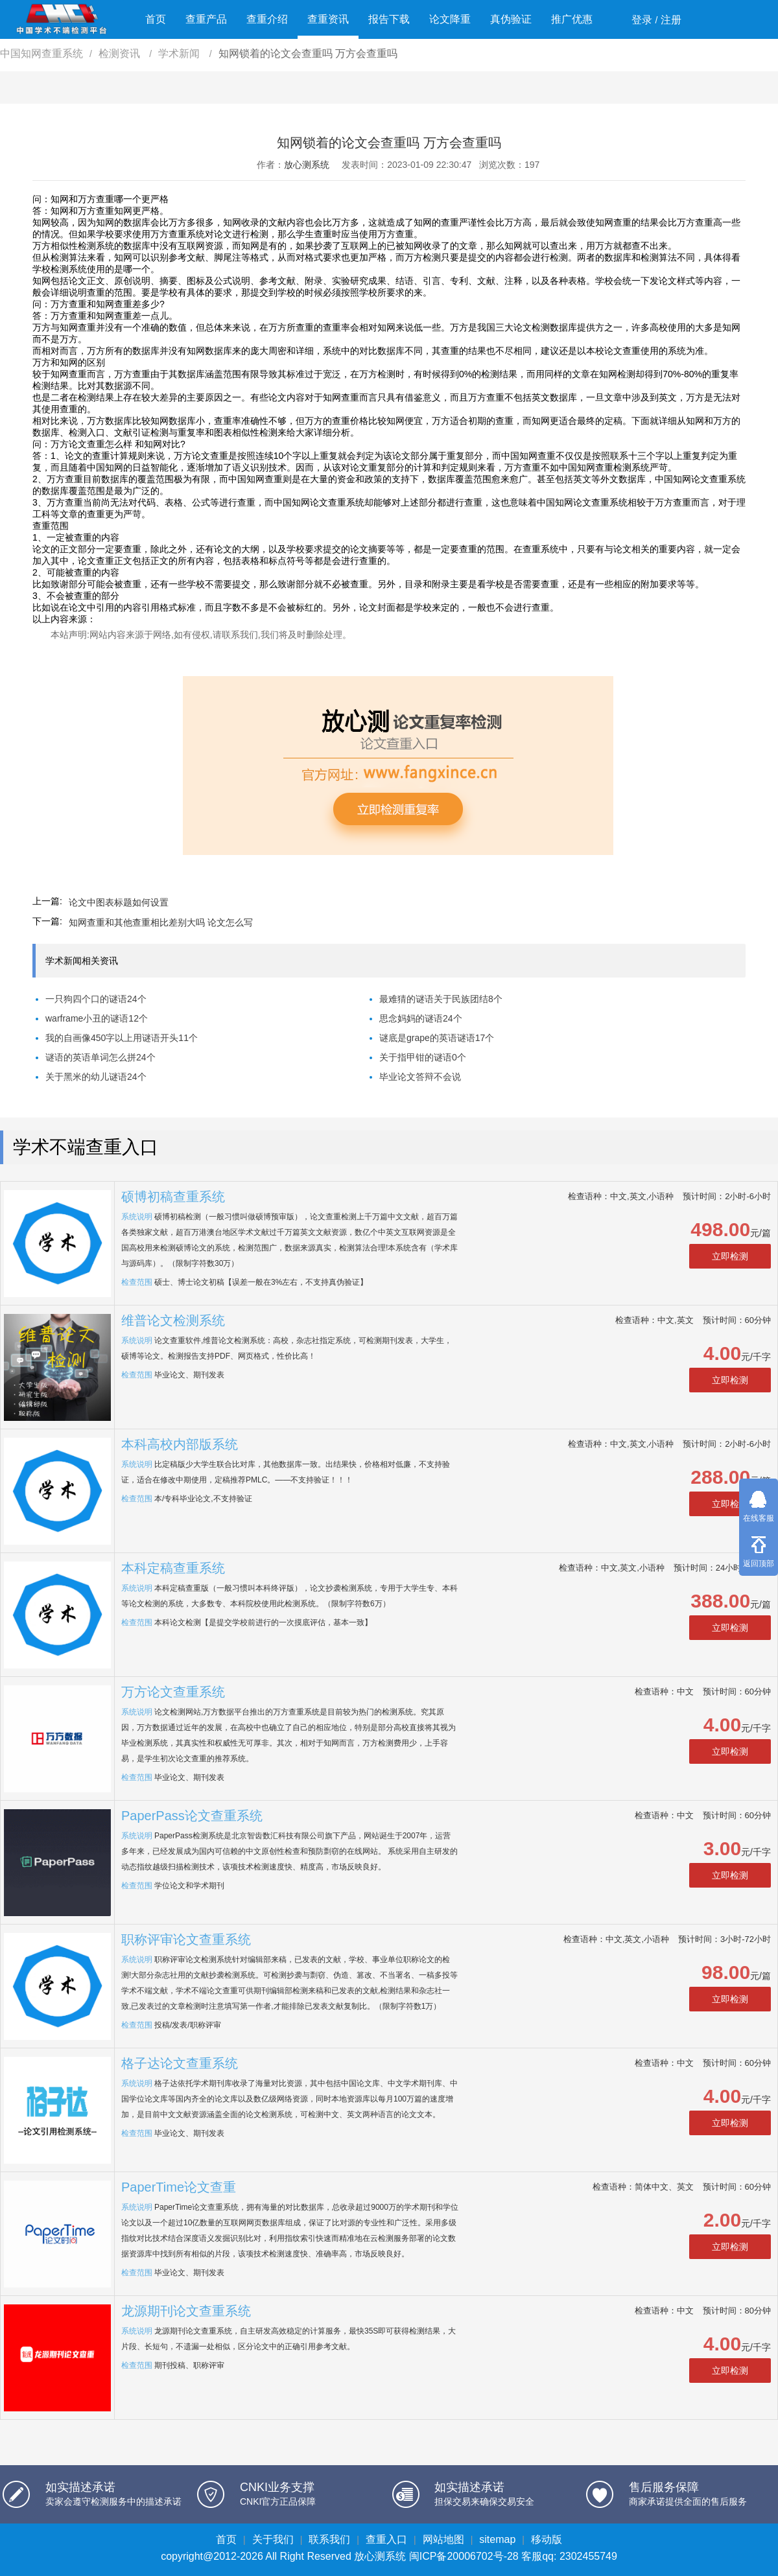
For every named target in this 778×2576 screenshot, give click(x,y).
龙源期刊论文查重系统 (186, 2311)
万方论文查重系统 (173, 1692)
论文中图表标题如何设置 (119, 902)
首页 (155, 19)
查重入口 (386, 2539)
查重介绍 (267, 19)
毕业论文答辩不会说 (420, 1076)
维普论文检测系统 (173, 1320)
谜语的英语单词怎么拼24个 (100, 1057)
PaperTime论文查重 (178, 2187)
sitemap (497, 2539)
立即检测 (730, 1256)
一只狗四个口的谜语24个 (96, 999)
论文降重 (450, 19)
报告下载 (389, 19)
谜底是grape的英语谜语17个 (436, 1038)
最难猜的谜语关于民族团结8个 (440, 999)
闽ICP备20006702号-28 (464, 2556)
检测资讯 (121, 53)
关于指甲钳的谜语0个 (422, 1057)
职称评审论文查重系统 (186, 1939)
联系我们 (329, 2539)
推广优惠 (572, 19)
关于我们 (273, 2539)
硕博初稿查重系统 (173, 1196)
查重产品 (206, 19)
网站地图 (443, 2539)
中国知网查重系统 (41, 53)
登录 (641, 19)
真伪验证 (511, 19)
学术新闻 (180, 53)
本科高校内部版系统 (179, 1444)
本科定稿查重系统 (173, 1568)
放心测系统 (306, 164)
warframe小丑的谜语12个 (96, 1018)
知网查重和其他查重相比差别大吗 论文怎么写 (161, 922)
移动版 (546, 2539)
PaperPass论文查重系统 (192, 1816)
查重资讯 (328, 19)
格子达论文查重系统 (179, 2063)
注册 (671, 19)
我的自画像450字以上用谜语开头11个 (121, 1038)
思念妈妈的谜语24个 (420, 1018)
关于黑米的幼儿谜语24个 (96, 1076)
